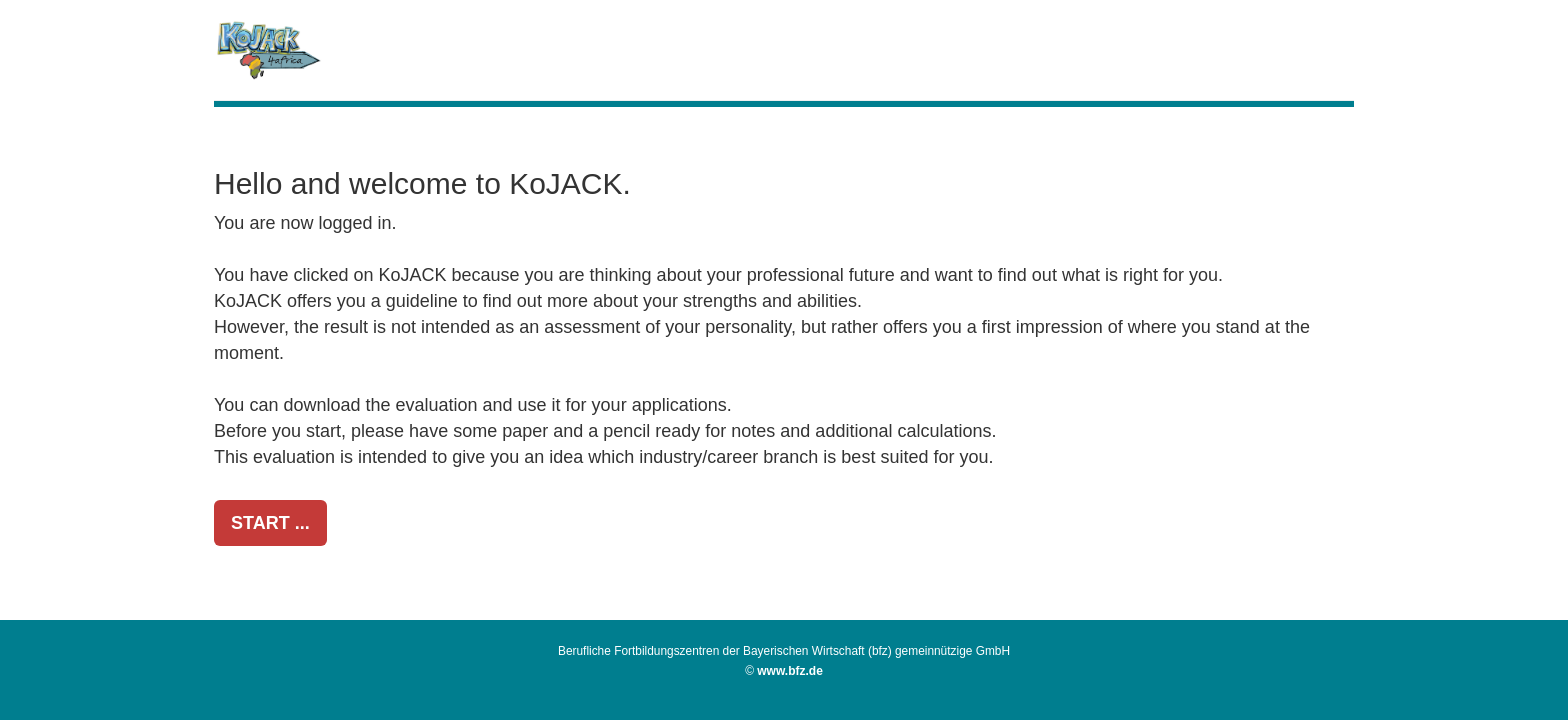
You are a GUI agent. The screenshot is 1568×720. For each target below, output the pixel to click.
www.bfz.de (790, 671)
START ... (270, 523)
